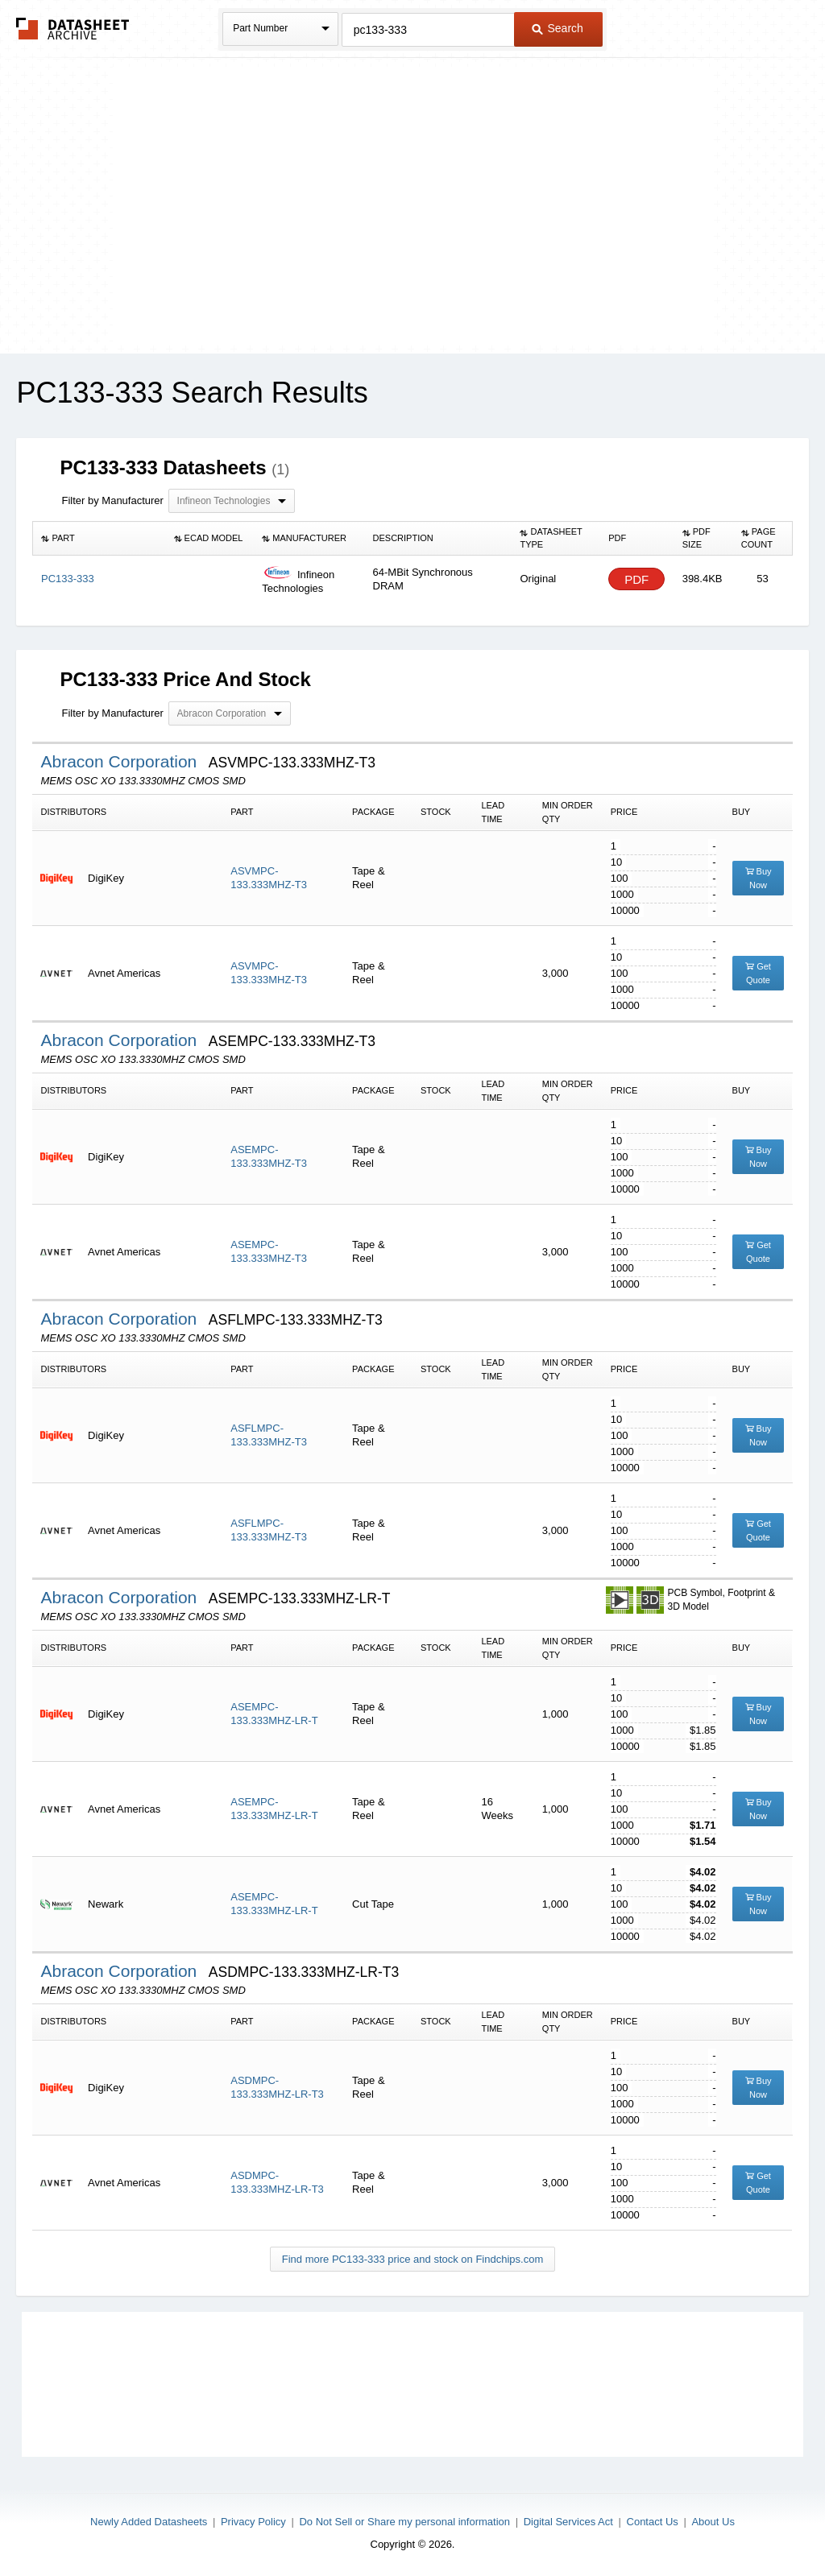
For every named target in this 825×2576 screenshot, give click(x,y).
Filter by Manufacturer (112, 500)
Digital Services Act (568, 2522)
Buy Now (758, 878)
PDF (636, 579)
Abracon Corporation (120, 761)
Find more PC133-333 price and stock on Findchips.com (412, 2259)
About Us (712, 2522)
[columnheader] (99, 539)
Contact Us (652, 2522)
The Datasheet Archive (73, 28)
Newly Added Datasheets (148, 2522)
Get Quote (758, 973)
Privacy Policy (253, 2522)
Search (557, 28)
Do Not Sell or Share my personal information (404, 2522)
